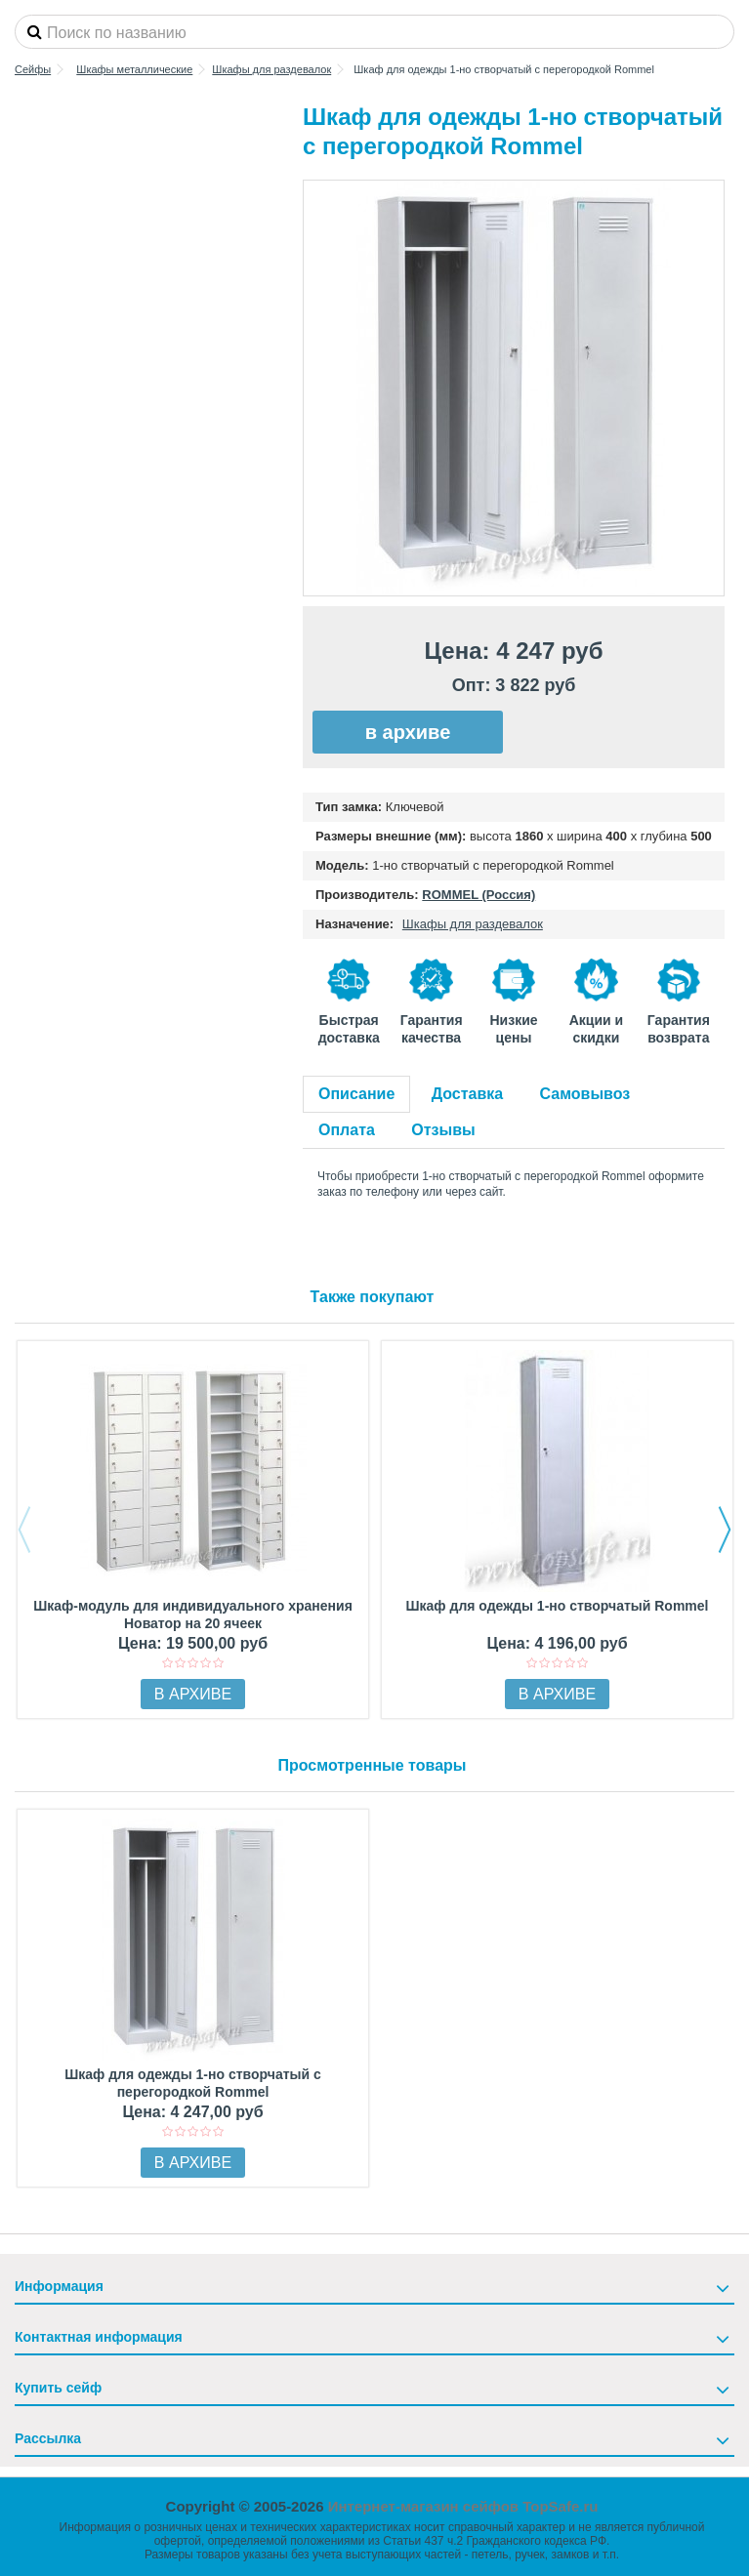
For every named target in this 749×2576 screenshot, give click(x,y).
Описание (356, 1093)
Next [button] (724, 1529)
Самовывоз (585, 1093)
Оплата (346, 1130)
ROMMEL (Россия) (478, 894)
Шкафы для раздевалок (472, 924)
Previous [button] (24, 1529)
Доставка (468, 1093)
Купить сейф (58, 2387)
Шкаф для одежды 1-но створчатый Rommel (557, 1606)
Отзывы (443, 1130)
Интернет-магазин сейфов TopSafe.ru (463, 2506)
